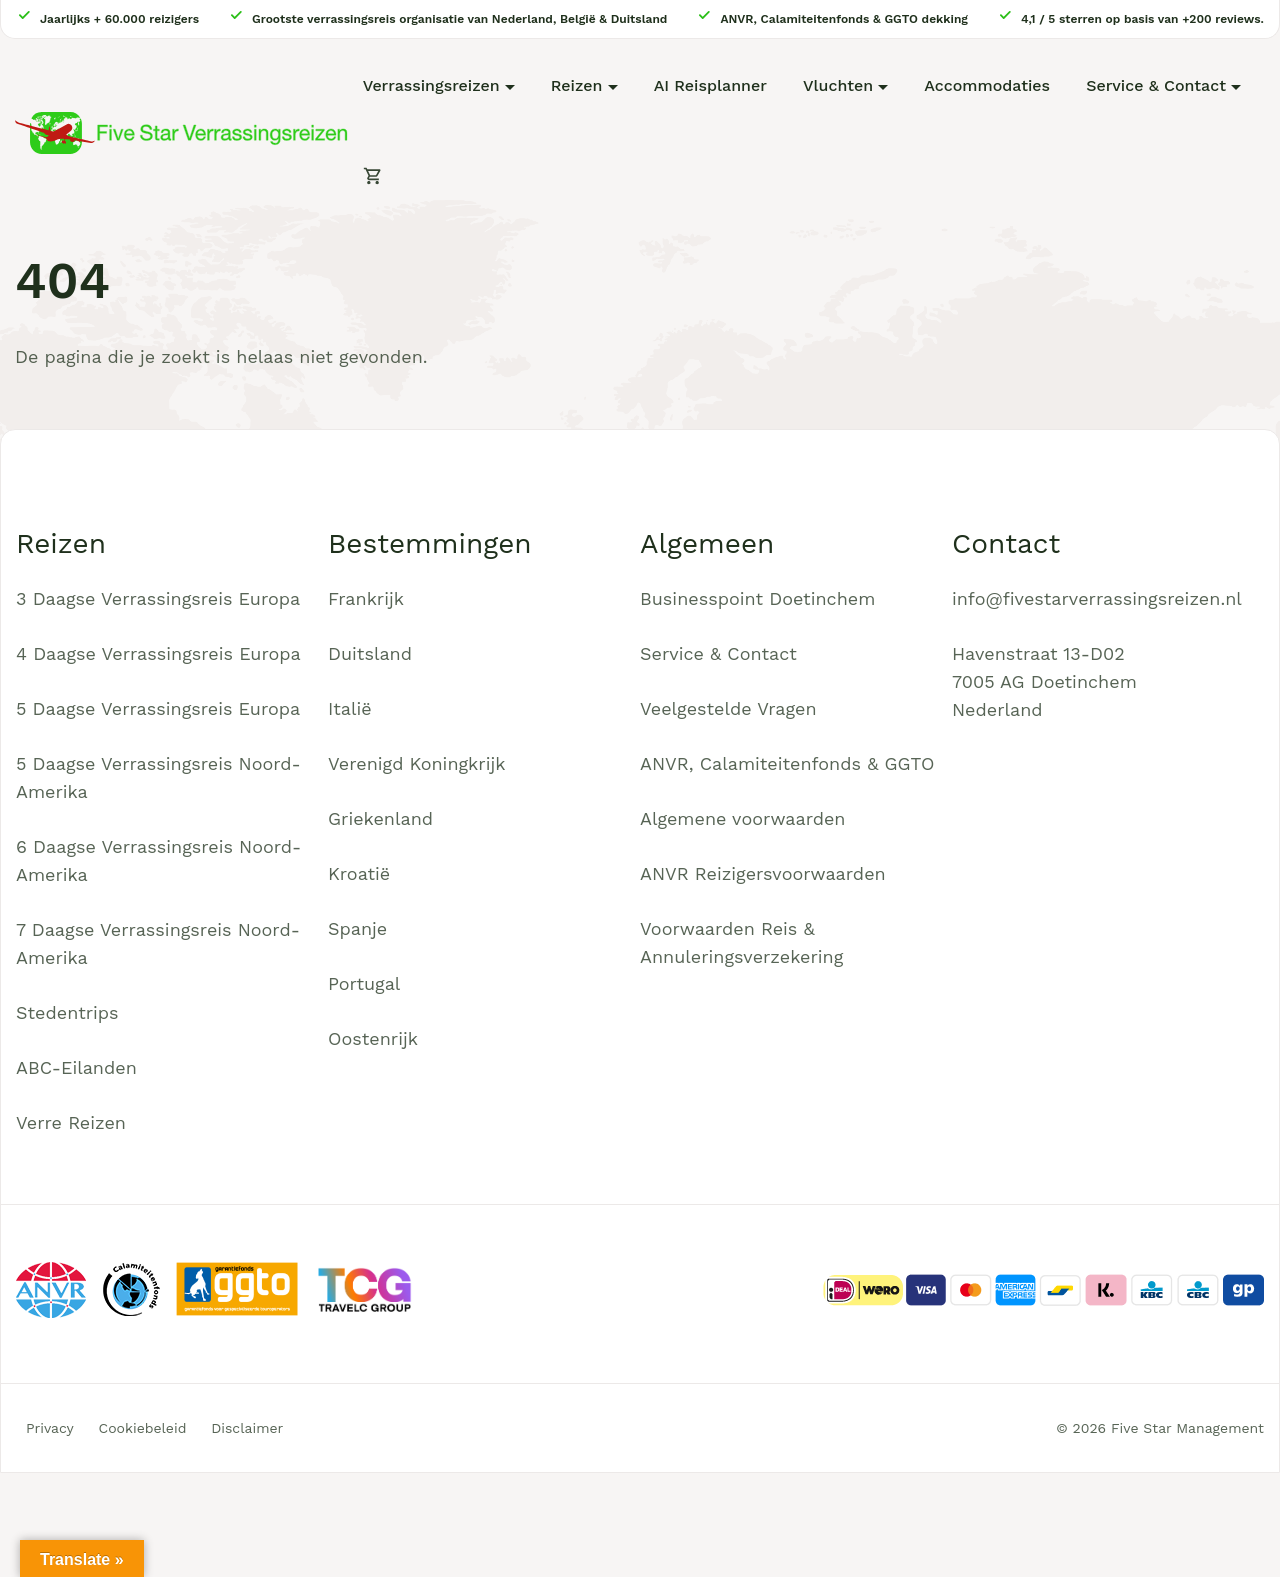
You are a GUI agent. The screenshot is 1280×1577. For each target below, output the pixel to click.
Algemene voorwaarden (743, 818)
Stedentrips (67, 1012)
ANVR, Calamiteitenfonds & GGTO (787, 763)
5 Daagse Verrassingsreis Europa (158, 708)
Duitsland (370, 653)
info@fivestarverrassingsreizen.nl (1097, 598)
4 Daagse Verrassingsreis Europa (158, 653)
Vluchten (838, 85)
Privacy (50, 1428)
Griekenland (380, 818)
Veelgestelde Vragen (728, 708)
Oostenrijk (373, 1038)
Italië (350, 708)
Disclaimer (247, 1428)
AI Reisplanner (710, 85)
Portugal (364, 983)
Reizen (577, 85)
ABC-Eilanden (76, 1067)
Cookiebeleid (143, 1428)
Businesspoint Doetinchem (757, 598)
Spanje (357, 928)
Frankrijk (366, 598)
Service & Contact (1156, 85)
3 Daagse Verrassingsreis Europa (158, 598)
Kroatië (359, 873)
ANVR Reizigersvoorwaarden (763, 873)
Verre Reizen (71, 1122)
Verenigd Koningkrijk (416, 763)
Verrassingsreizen (431, 85)
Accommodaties (987, 85)
